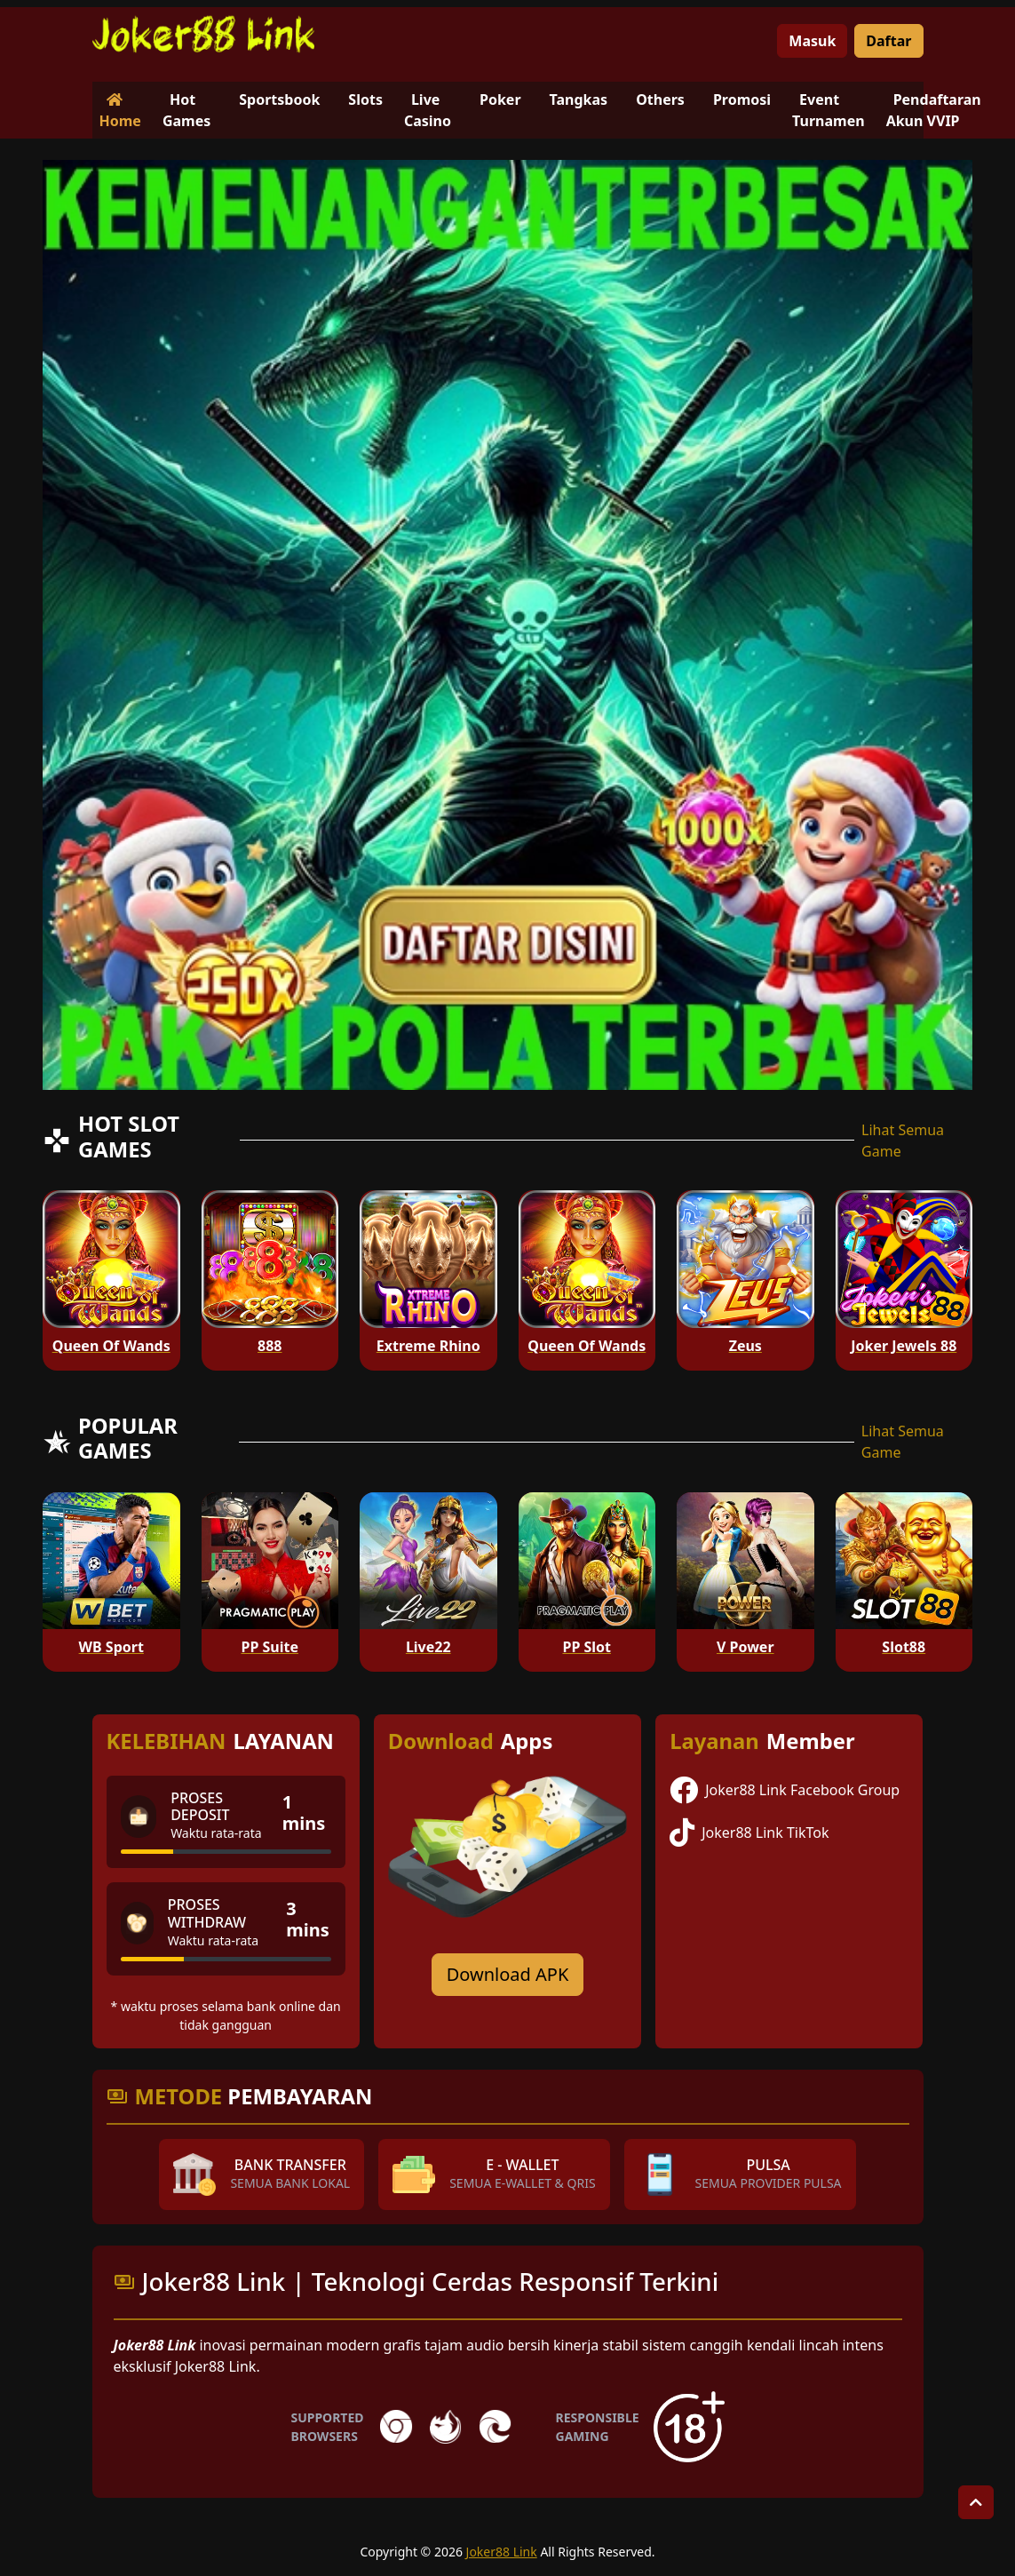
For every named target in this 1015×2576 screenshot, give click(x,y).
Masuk (812, 41)
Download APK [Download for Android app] (508, 1974)
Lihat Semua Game (902, 1140)
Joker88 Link (501, 2551)
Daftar (888, 41)
